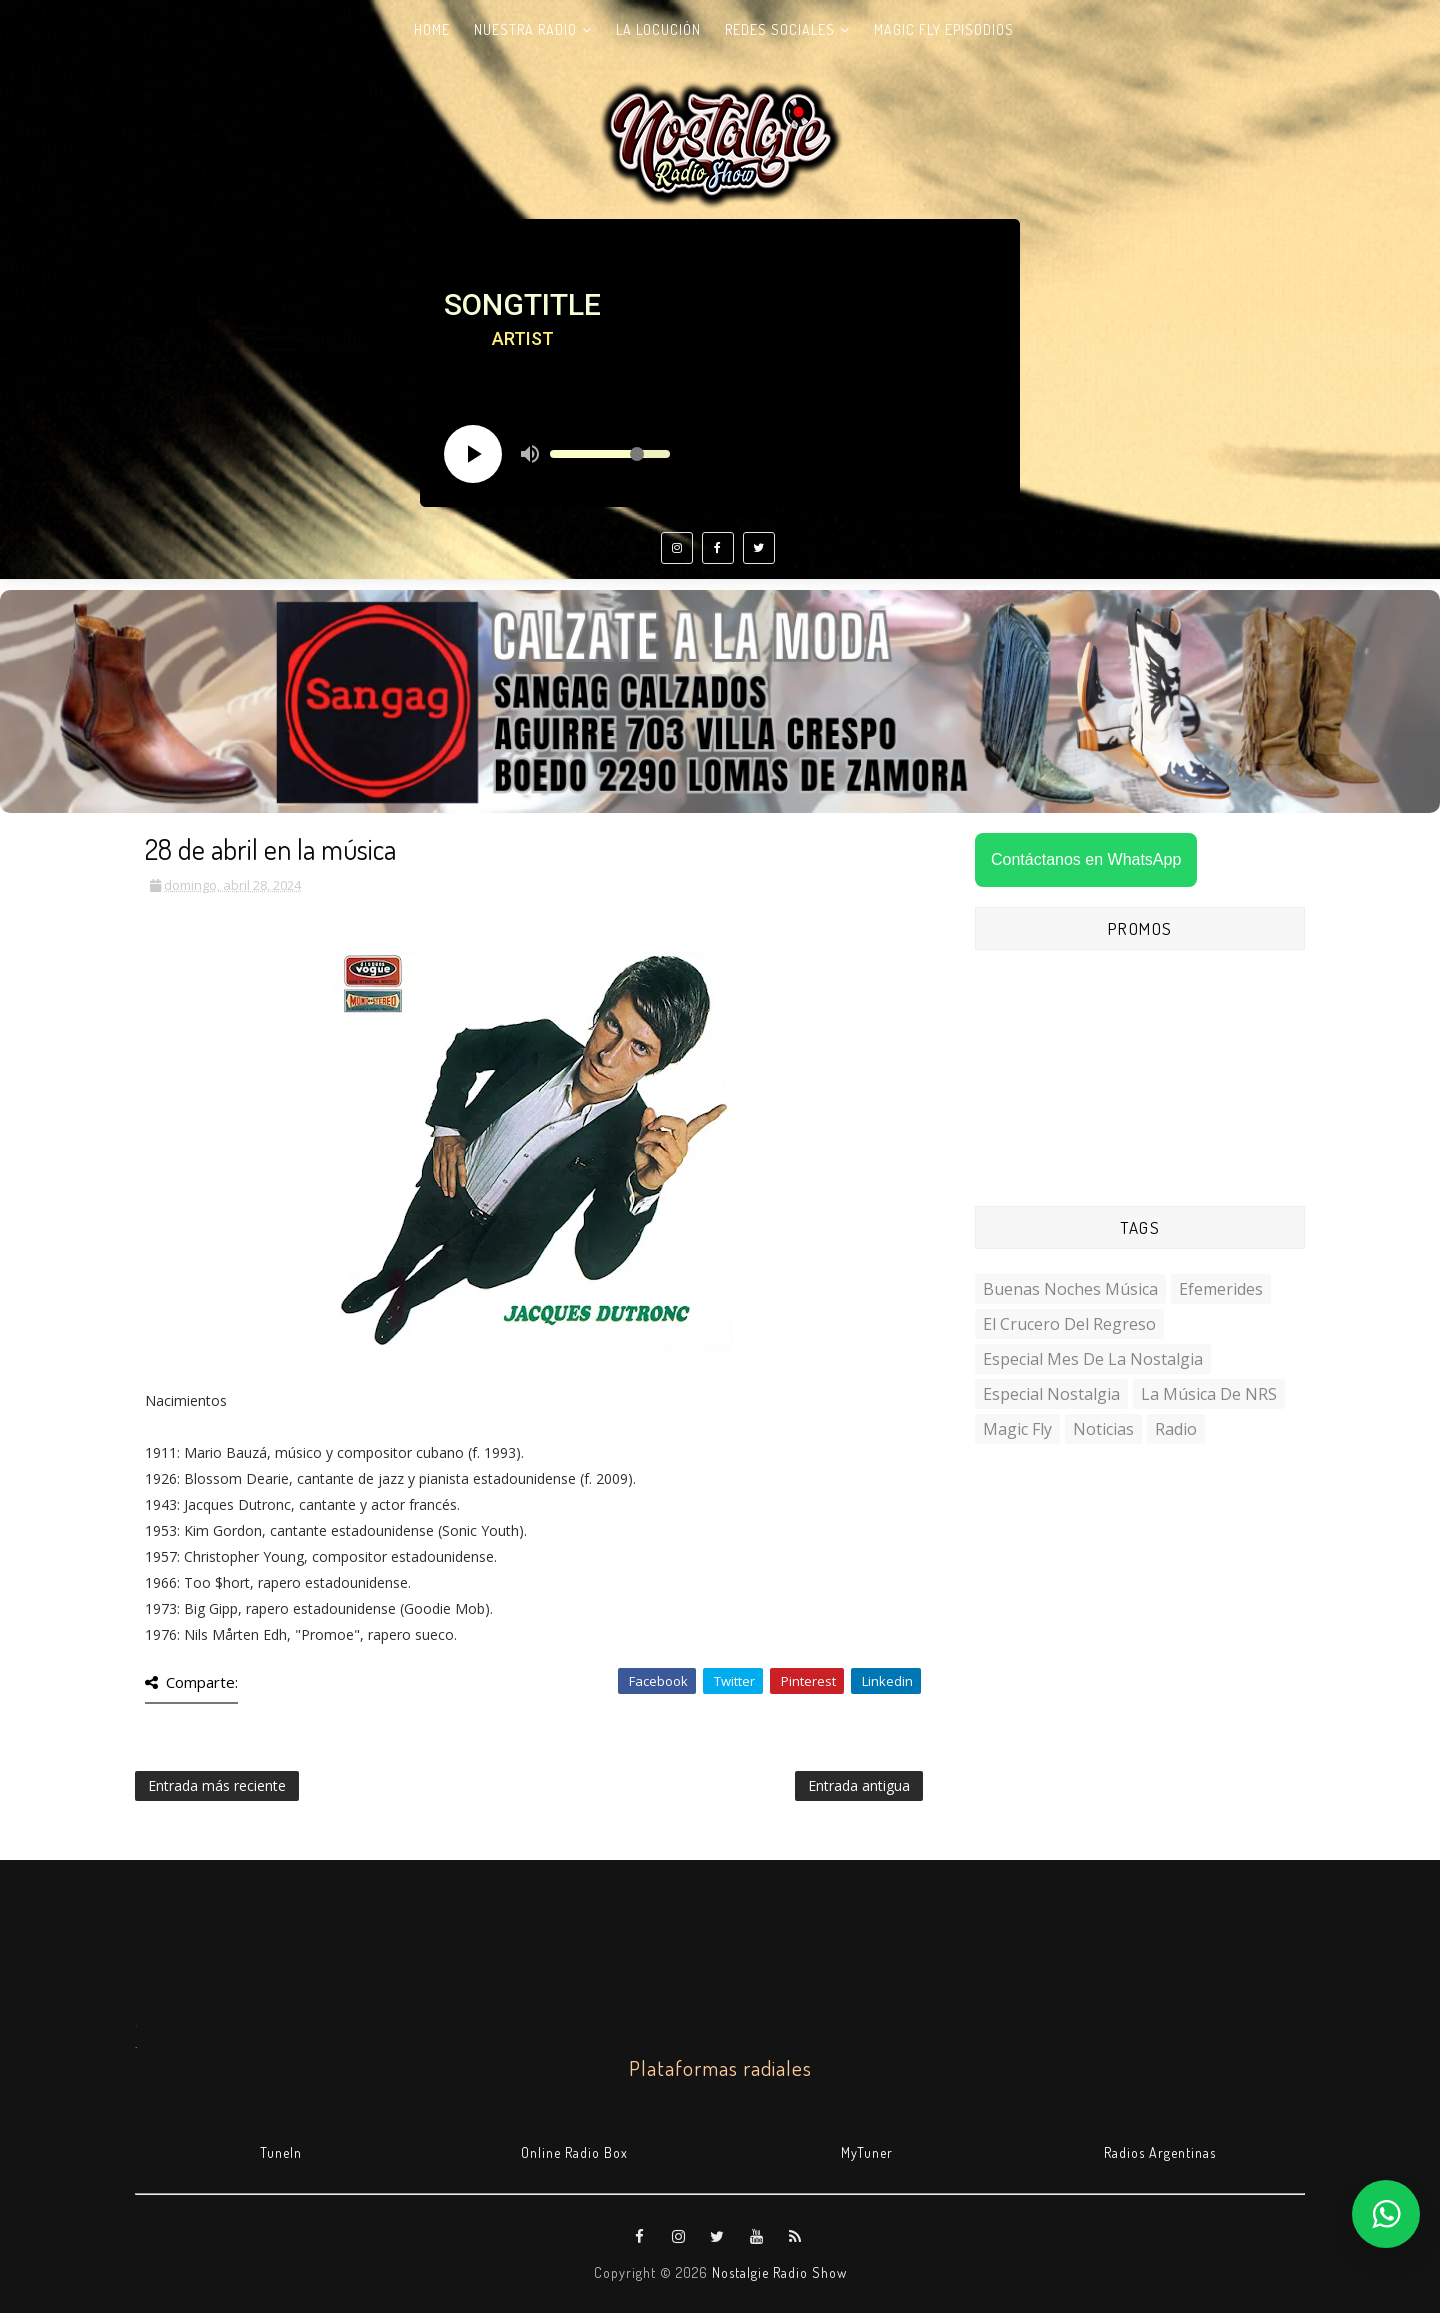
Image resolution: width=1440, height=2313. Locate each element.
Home (432, 29)
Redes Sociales (780, 29)
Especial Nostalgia (1051, 1394)
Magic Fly (1017, 1429)
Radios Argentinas (1160, 2152)
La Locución (658, 29)
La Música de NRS (1209, 1394)
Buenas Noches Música (1070, 1289)
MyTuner (867, 2152)
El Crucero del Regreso (1069, 1324)
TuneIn (281, 2152)
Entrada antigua (859, 1785)
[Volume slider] (610, 454)
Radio (1176, 1429)
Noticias (1103, 1429)
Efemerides (1221, 1289)
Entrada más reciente (217, 1785)
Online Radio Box (574, 2152)
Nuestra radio (525, 29)
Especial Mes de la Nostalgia (1093, 1359)
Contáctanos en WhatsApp (1086, 859)
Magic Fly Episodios (944, 29)
